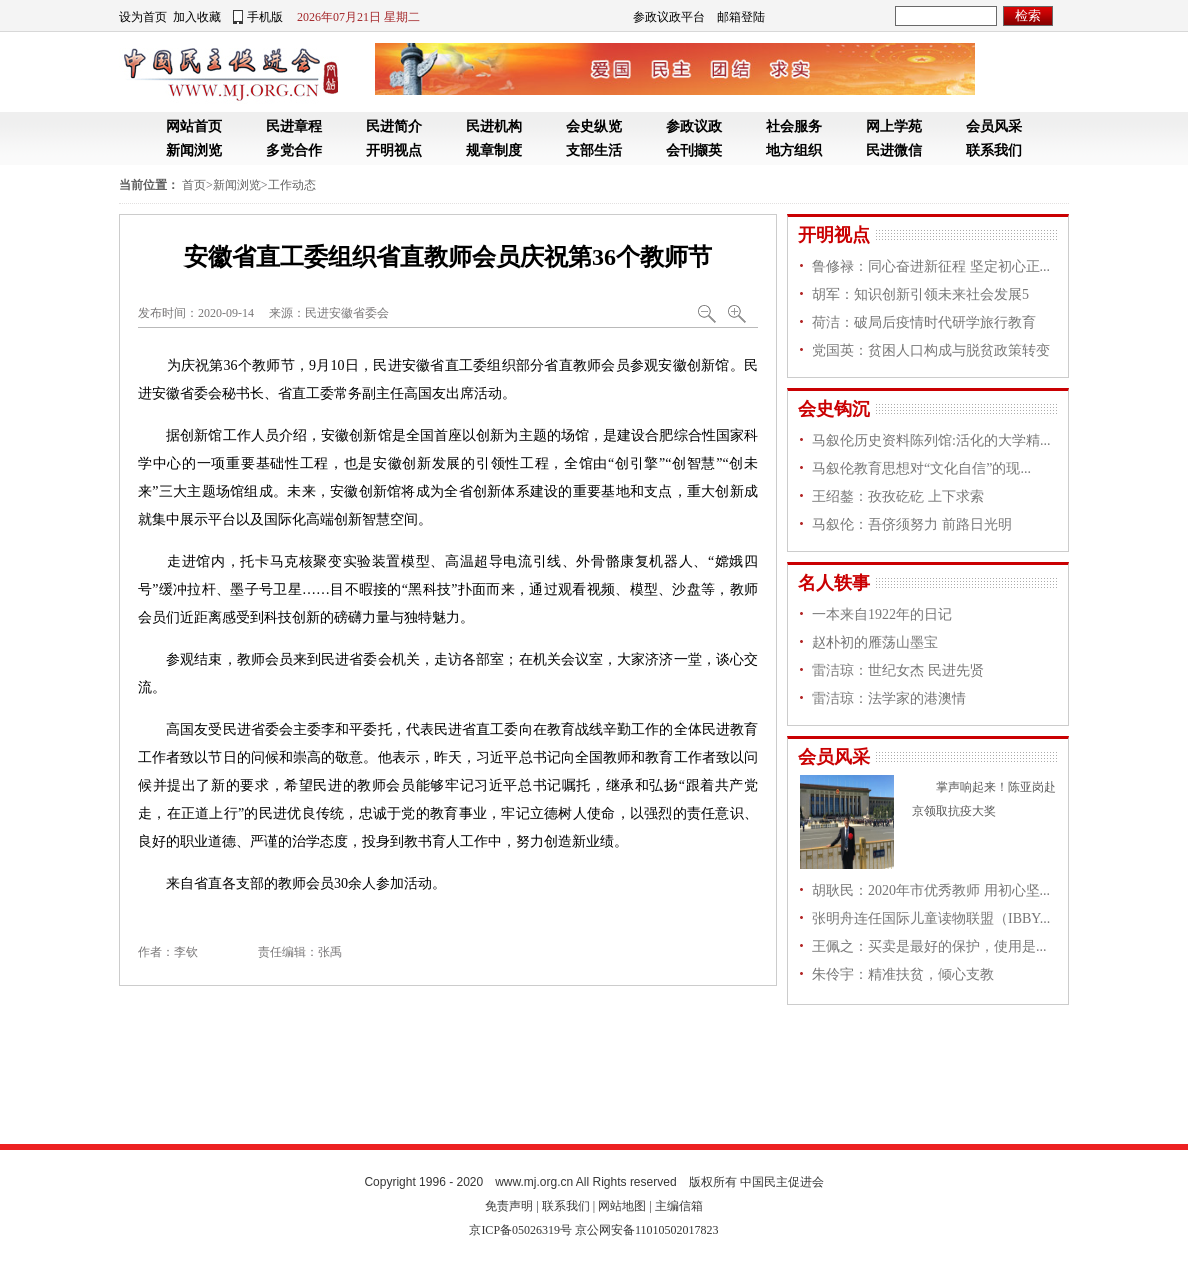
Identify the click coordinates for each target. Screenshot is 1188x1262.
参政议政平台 (669, 17)
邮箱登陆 (741, 17)
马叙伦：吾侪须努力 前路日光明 (912, 524)
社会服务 (794, 126)
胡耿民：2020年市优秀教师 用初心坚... (931, 890)
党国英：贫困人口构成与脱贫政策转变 (931, 350)
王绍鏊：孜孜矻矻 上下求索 (898, 496)
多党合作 (294, 150)
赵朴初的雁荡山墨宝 (875, 642)
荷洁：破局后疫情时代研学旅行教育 (924, 322)
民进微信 (894, 150)
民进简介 (394, 126)
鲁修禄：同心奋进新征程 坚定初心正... (931, 266)
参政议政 (694, 126)
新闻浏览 (194, 150)
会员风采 (994, 126)
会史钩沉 (834, 409)
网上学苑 (894, 126)
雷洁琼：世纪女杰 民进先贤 (898, 670)
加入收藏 (197, 17)
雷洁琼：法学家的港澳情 (889, 698)
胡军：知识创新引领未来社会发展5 (920, 294)
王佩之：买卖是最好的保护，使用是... (929, 946)
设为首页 (143, 17)
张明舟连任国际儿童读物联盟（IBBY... (931, 918)
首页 (194, 185)
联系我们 (994, 150)
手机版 (265, 17)
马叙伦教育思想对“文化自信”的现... (921, 468)
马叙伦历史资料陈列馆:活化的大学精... (931, 440)
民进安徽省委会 (347, 313)
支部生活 (594, 150)
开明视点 (394, 150)
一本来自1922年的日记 (882, 614)
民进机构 (494, 126)
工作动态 (292, 185)
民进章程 (294, 126)
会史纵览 (594, 126)
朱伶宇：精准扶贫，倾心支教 (903, 974)
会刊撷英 (694, 150)
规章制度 (494, 150)
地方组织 (794, 150)
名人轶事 (834, 583)
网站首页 (194, 126)
